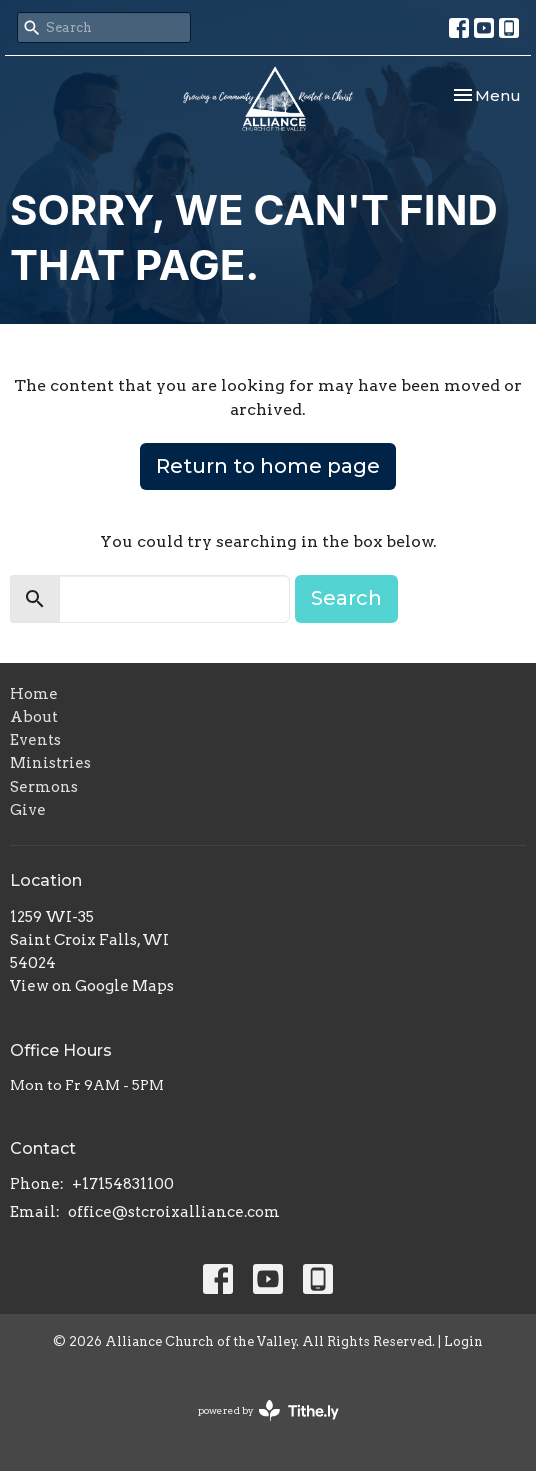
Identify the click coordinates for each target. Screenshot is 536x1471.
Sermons (44, 787)
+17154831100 (123, 1184)
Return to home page (268, 466)
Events (35, 740)
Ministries (50, 763)
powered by (268, 1410)
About (34, 717)
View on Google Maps (92, 986)
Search (346, 598)
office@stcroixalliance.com (174, 1212)
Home (34, 694)
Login (463, 1341)
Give (28, 810)
